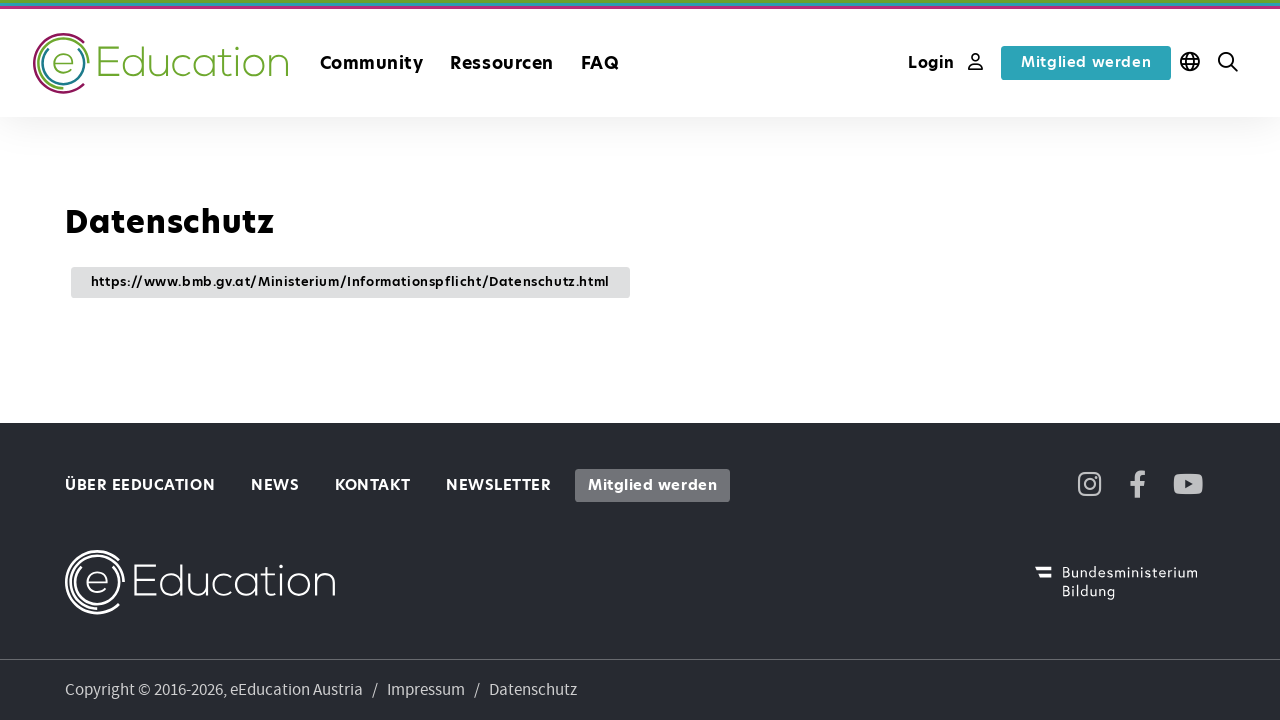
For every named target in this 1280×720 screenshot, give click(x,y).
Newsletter (498, 485)
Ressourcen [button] (501, 63)
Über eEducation (140, 485)
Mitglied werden (1086, 62)
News (275, 485)
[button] (1228, 63)
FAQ (600, 63)
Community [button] (372, 63)
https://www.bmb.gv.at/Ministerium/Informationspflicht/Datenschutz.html (350, 281)
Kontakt (372, 485)
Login (945, 62)
